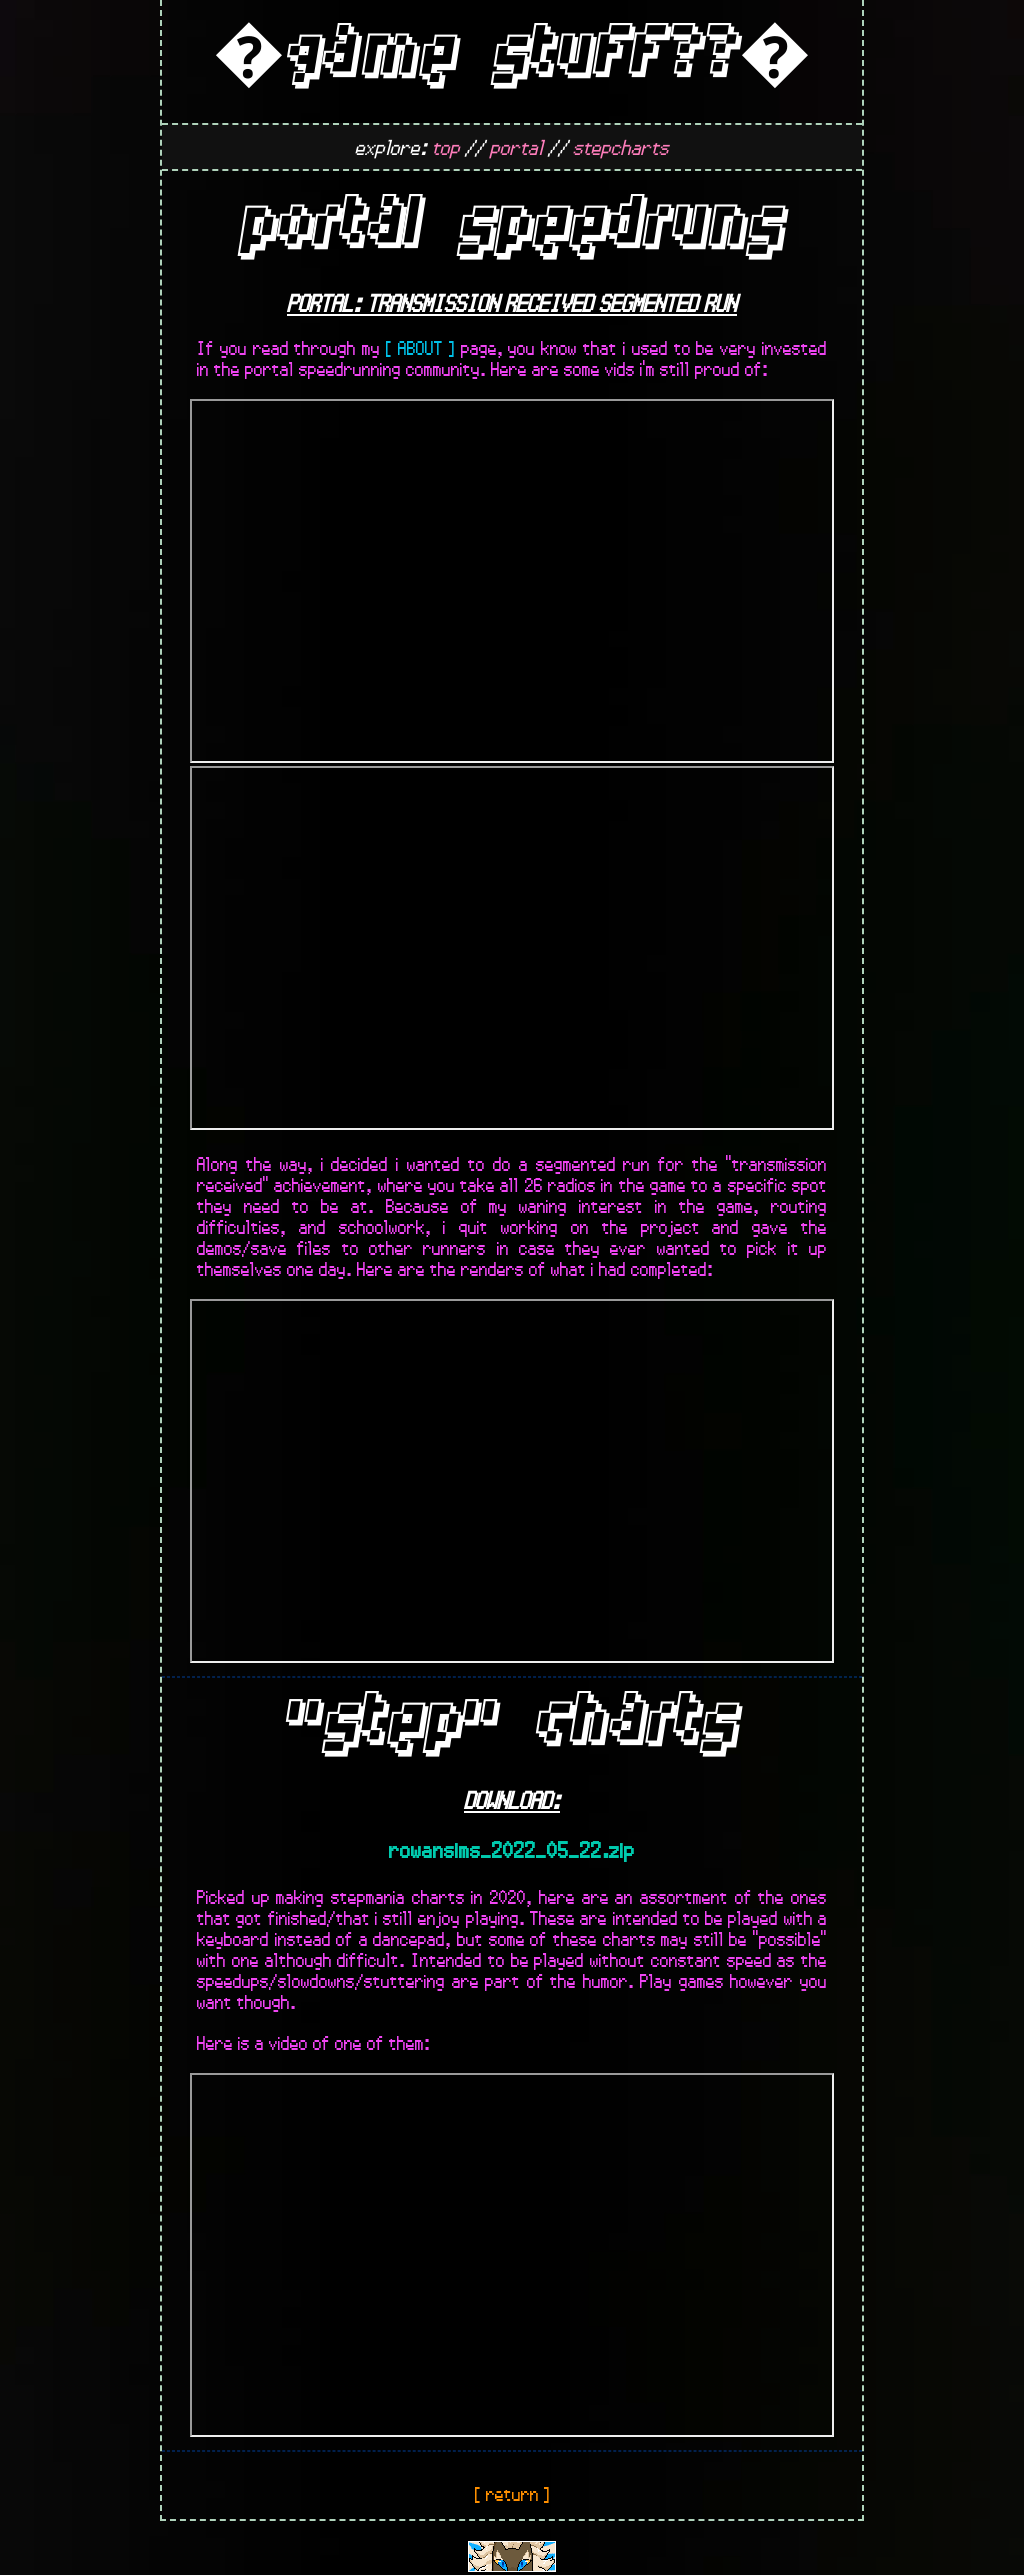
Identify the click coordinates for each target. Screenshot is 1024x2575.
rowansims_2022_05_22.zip (512, 1849)
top (446, 147)
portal (516, 147)
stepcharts (621, 147)
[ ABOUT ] (420, 347)
